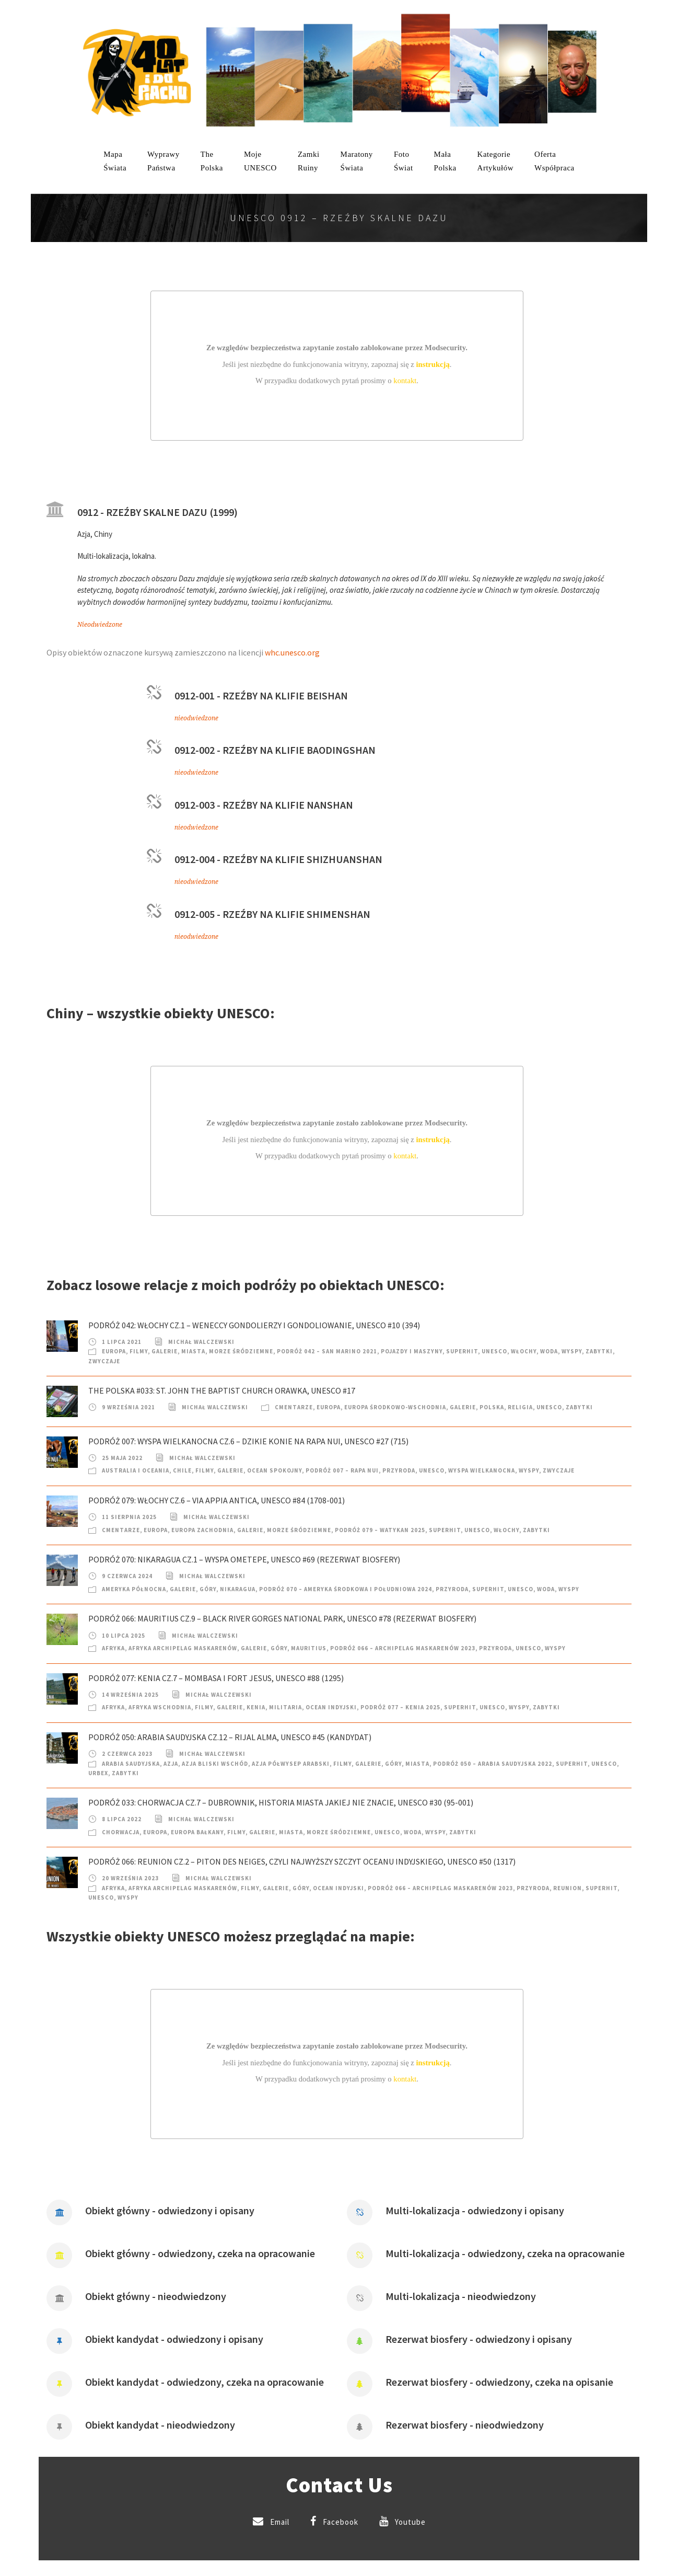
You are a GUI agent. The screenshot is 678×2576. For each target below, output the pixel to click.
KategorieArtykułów (495, 161)
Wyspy (572, 1351)
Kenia (256, 1707)
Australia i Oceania (135, 1470)
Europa (114, 1351)
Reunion (567, 1888)
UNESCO (494, 1351)
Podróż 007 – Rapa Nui (342, 1470)
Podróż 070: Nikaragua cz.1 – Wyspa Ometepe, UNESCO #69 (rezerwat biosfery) (244, 1559)
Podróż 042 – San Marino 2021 (327, 1351)
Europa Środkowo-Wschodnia (395, 1407)
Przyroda (398, 1470)
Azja (170, 1763)
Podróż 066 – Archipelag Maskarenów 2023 (402, 1648)
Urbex (98, 1773)
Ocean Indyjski (331, 1707)
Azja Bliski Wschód (215, 1763)
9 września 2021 (128, 1407)
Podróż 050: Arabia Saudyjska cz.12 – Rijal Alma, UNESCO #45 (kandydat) (229, 1737)
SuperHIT (462, 1351)
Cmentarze (294, 1407)
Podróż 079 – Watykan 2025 (380, 1530)
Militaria (285, 1707)
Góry (208, 1589)
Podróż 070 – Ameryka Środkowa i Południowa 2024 (345, 1589)
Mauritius (308, 1648)
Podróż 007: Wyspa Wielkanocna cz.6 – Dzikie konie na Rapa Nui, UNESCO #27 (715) (248, 1441)
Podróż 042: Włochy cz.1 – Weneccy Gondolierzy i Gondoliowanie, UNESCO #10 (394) (254, 1325)
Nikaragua (237, 1589)
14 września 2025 (130, 1694)
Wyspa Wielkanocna (481, 1470)
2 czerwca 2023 (127, 1753)
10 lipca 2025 (123, 1635)
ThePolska (212, 161)
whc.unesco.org (292, 652)
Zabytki (599, 1351)
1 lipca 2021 (122, 1342)
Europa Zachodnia (202, 1530)
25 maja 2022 (122, 1458)
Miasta (193, 1351)
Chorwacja (120, 1832)
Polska (492, 1407)
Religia (520, 1407)
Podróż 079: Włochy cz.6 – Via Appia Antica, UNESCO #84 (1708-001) (216, 1500)
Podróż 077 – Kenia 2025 (400, 1707)
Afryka (113, 1648)
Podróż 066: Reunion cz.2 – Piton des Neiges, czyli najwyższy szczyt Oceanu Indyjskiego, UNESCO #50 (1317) (302, 1861)
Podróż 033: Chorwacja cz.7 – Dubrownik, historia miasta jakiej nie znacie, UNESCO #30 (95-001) (280, 1802)
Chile (182, 1470)
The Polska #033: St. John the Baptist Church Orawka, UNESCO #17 (221, 1390)
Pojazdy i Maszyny (411, 1351)
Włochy (523, 1351)
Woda (549, 1351)
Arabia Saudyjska (131, 1763)
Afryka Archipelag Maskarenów (182, 1648)
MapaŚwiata (114, 161)
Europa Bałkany (197, 1832)
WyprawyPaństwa (163, 161)
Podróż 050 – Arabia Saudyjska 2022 (492, 1763)
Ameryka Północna (134, 1589)
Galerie (164, 1351)
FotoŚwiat (403, 161)
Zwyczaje (104, 1361)
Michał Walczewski (201, 1342)
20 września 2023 (130, 1878)
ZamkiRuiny (309, 161)
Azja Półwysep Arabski (291, 1763)
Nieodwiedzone (99, 624)
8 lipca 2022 (122, 1819)
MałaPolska (445, 161)
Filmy (139, 1351)
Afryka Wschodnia (159, 1707)
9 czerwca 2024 (127, 1576)
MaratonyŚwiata (357, 161)
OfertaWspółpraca (554, 161)
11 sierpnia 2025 (129, 1517)
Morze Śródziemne (241, 1351)
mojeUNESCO (260, 161)
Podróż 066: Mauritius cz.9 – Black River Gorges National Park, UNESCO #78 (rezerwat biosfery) (282, 1618)
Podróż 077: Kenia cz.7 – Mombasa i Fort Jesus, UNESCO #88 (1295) (216, 1678)
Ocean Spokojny (274, 1470)
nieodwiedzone (196, 718)
